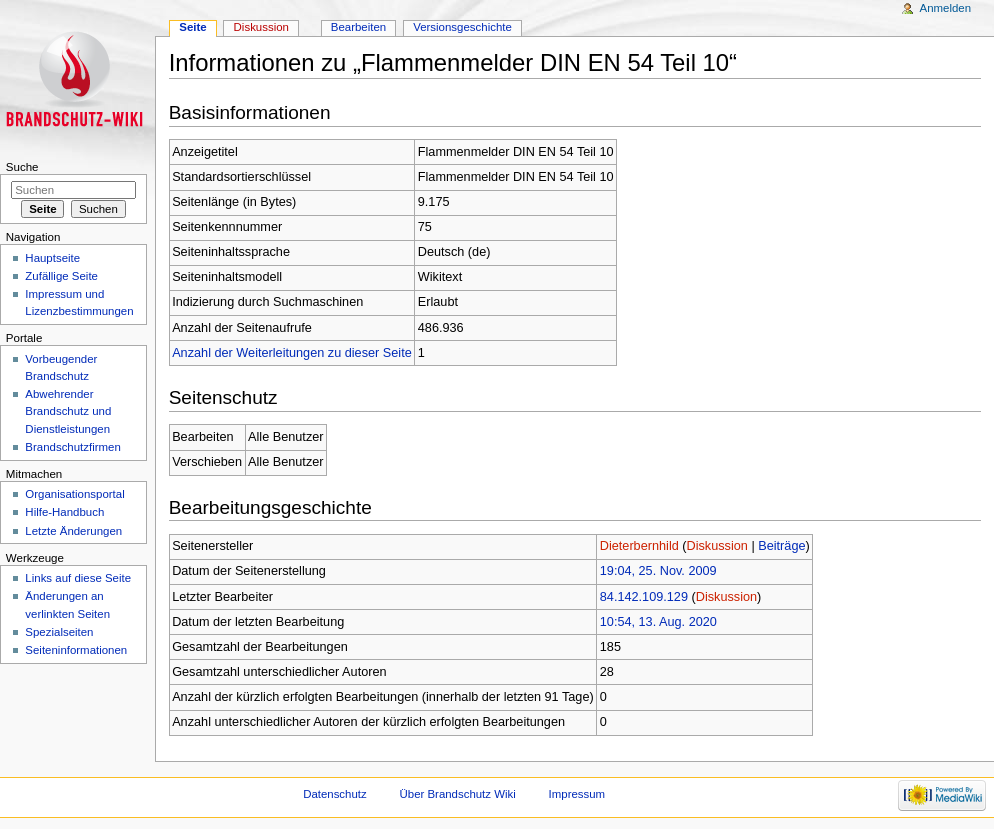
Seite (192, 27)
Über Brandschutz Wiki (458, 794)
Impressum (577, 794)
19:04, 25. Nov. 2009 (658, 571)
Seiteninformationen (76, 650)
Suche (22, 167)
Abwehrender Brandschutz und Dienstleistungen (68, 411)
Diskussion (717, 546)
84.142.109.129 (644, 597)
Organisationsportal (74, 494)
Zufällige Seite (61, 276)
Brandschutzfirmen (72, 447)
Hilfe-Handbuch (64, 512)
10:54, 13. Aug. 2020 (658, 622)
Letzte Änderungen (73, 531)
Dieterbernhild (639, 546)
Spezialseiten (59, 632)
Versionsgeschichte (462, 27)
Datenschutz (335, 794)
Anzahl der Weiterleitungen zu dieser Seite (292, 353)
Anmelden (946, 8)
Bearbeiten (358, 27)
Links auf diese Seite (78, 578)
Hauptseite (52, 258)
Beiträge (781, 546)
